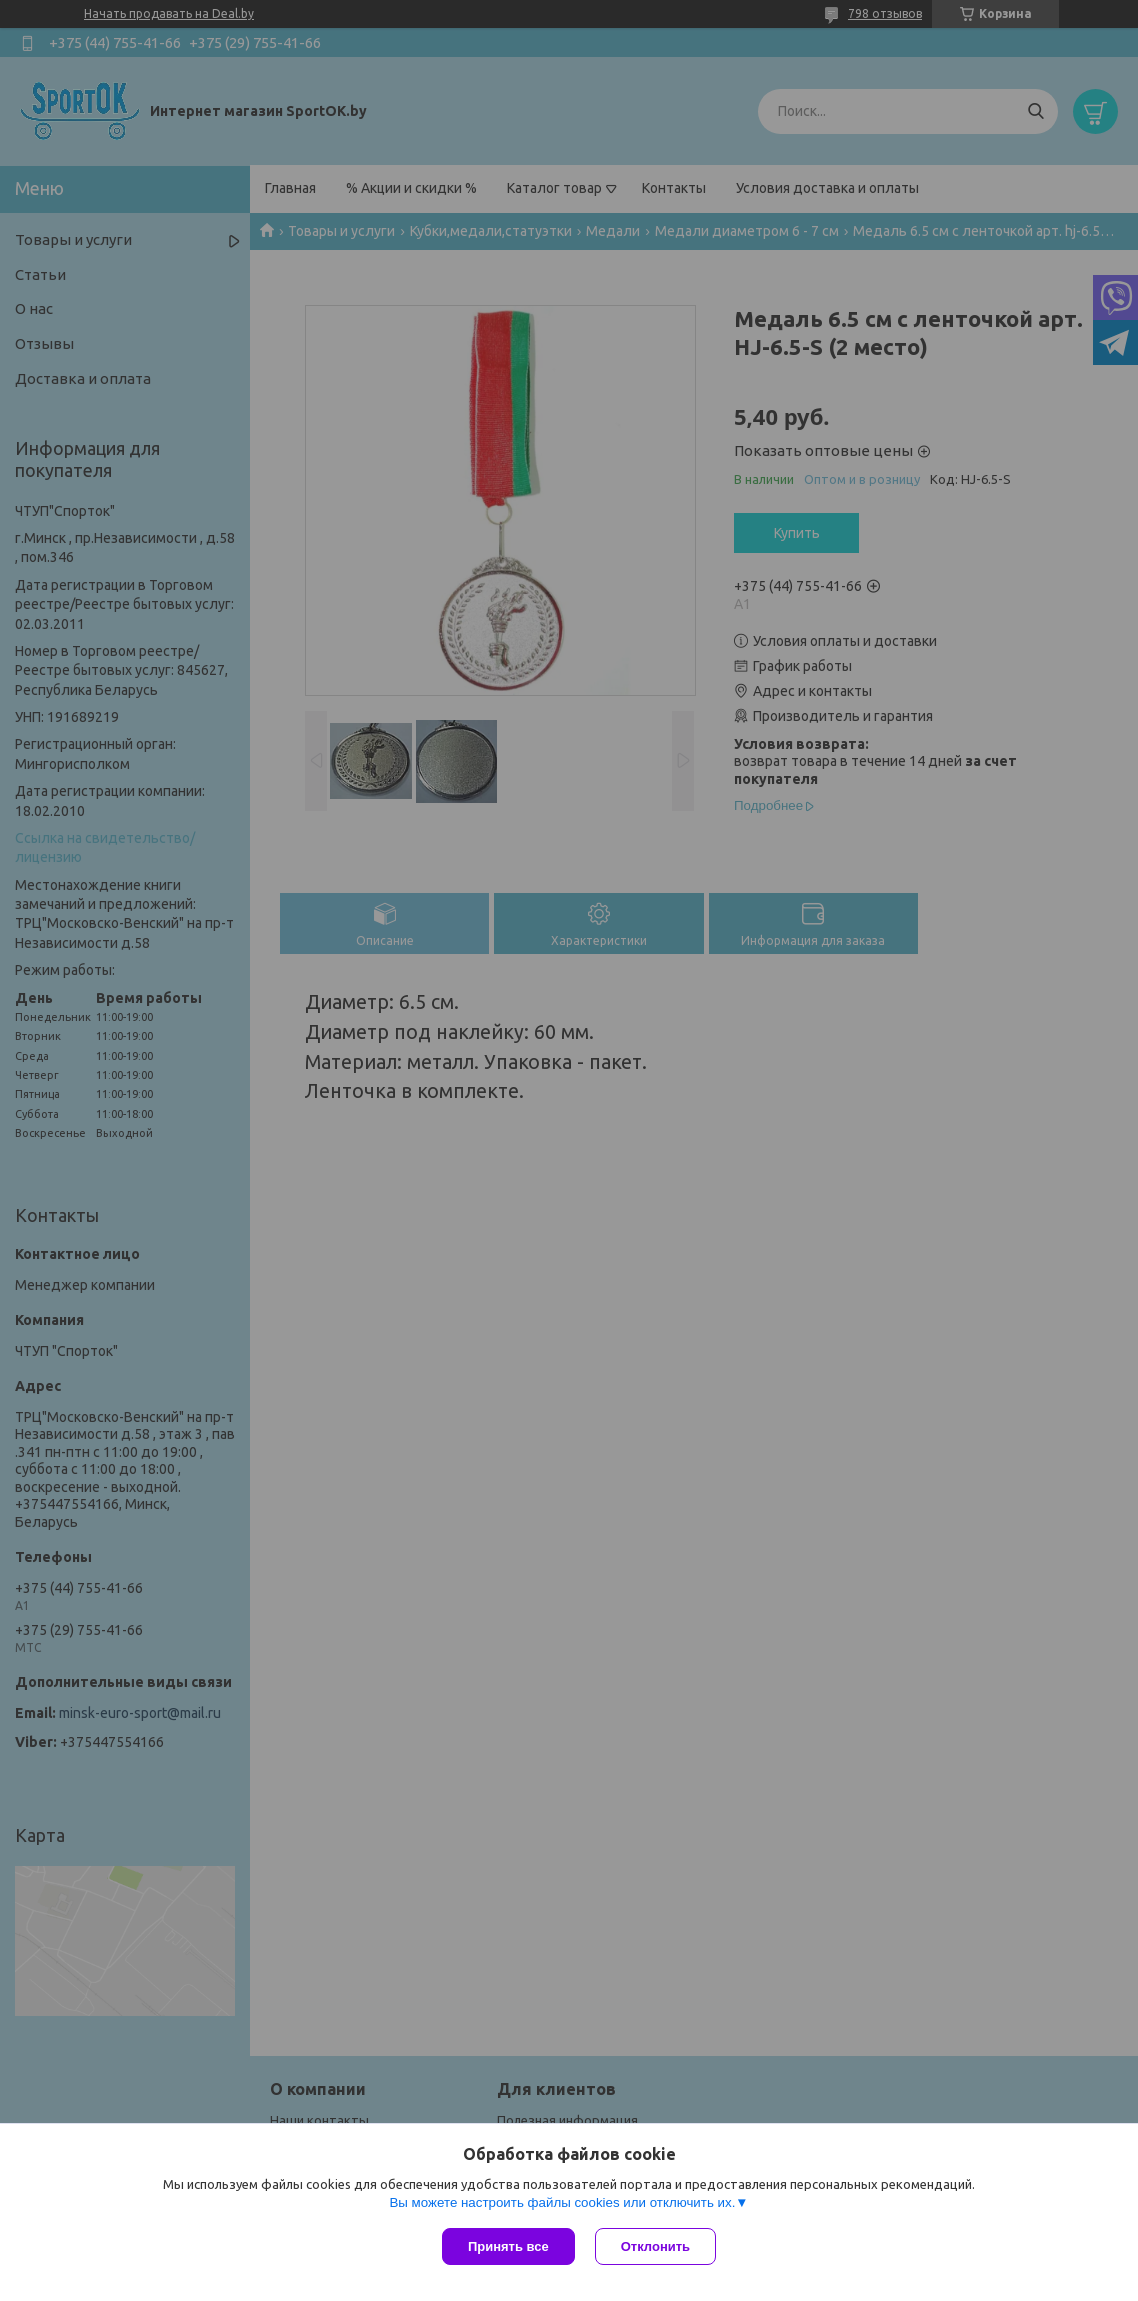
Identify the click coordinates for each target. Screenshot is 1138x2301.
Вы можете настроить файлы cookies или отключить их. (562, 2202)
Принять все (508, 2246)
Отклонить (655, 2246)
